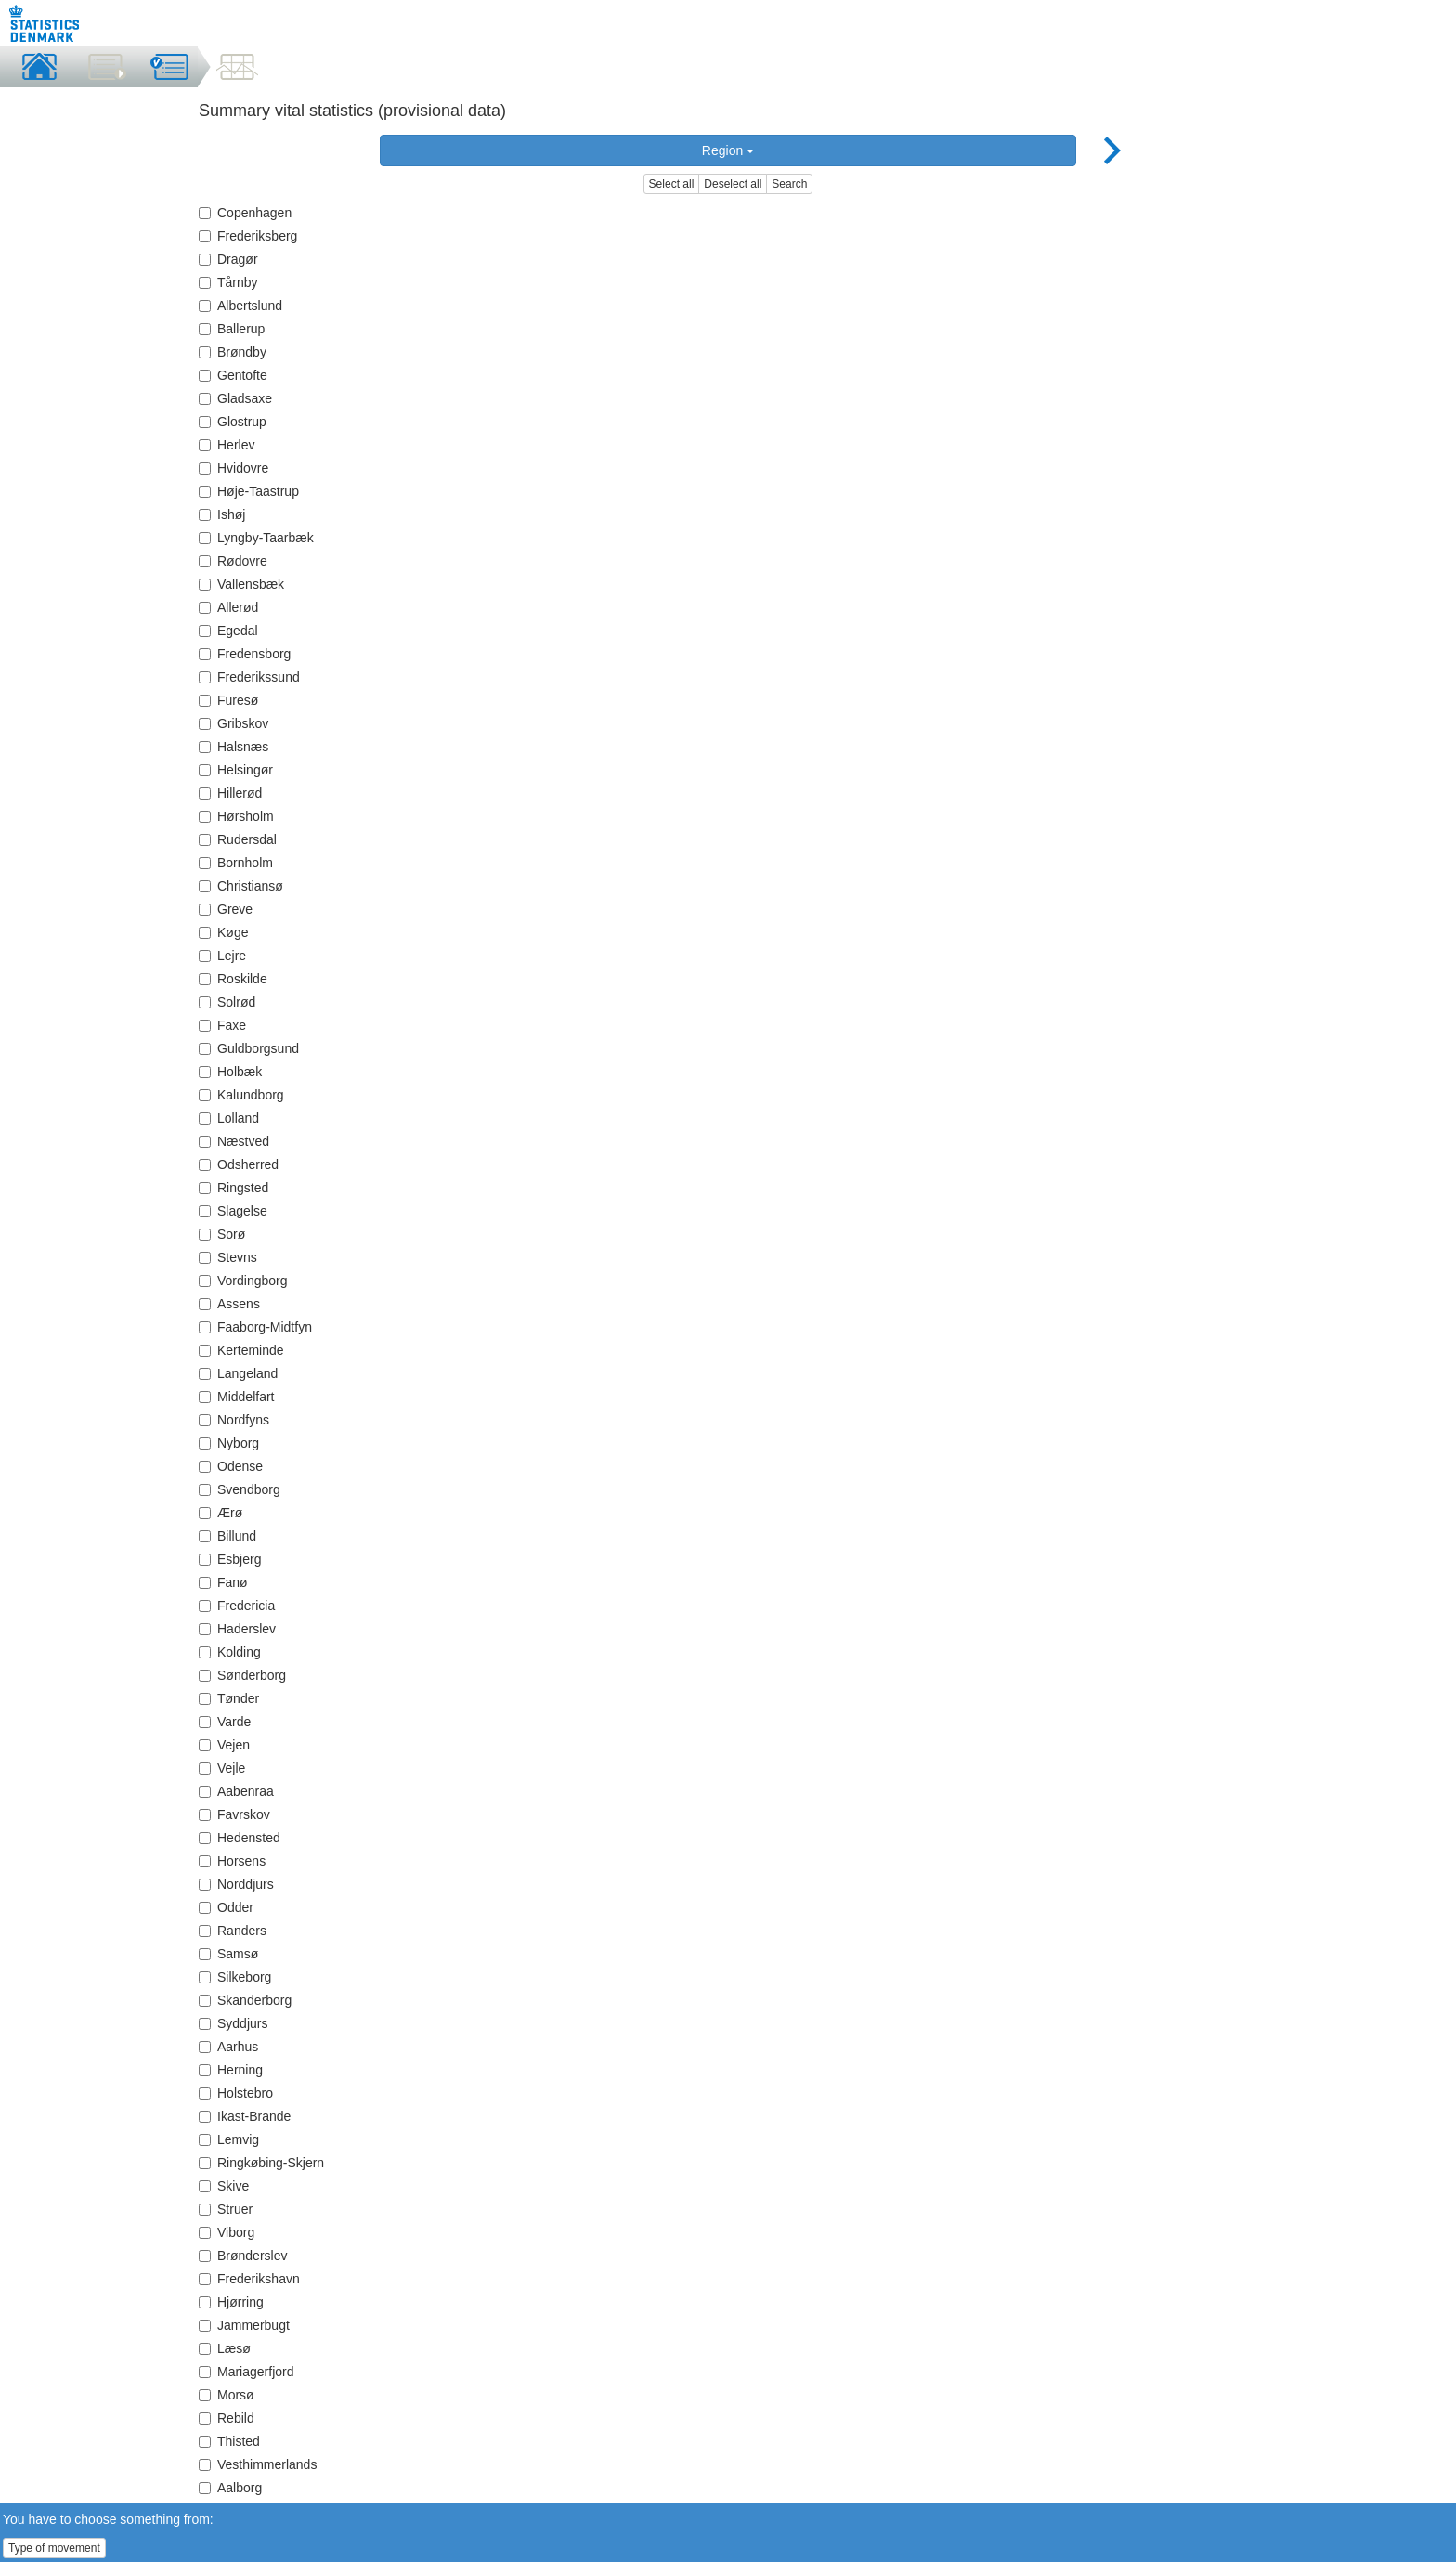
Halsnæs (233, 746)
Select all (672, 183)
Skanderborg (245, 2000)
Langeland (238, 1373)
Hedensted (239, 1837)
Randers (232, 1930)
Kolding (230, 1652)
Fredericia (237, 1605)
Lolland (229, 1118)
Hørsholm (236, 816)
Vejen (224, 1744)
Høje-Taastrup (249, 491)
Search (789, 183)
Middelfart (236, 1396)
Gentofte (233, 375)
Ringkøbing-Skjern (261, 2162)
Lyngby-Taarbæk (256, 537)
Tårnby (228, 282)
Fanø (223, 1582)
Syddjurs (233, 2023)
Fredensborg (245, 653)
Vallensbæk (241, 584)
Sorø (222, 1234)
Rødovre (233, 560)
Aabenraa (236, 1791)
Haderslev (237, 1628)
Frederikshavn (249, 2278)
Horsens (232, 1860)
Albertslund (240, 305)
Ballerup (232, 328)
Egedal (228, 630)
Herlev (226, 444)
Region (728, 150)
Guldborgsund (249, 1048)
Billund (227, 1535)
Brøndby (232, 352)
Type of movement (54, 2548)
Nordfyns (234, 1419)
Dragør (228, 259)
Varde (225, 1721)
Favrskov (234, 1814)
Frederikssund (249, 677)
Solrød (227, 1002)
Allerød (228, 607)
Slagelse (233, 1210)
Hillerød (230, 793)
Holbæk (230, 1071)
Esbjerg (230, 1559)
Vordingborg (243, 1280)
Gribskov (233, 723)
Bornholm (236, 862)
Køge (223, 932)
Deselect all (732, 183)
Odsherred (239, 1164)
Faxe (222, 1025)
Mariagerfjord (246, 2371)
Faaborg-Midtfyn (255, 1327)
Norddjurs (236, 1884)
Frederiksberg (248, 235)
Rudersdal (238, 839)
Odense (231, 1466)
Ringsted (233, 1187)
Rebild (226, 2418)
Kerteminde (241, 1350)
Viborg (226, 2232)
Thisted (229, 2441)
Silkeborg (235, 1977)
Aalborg (230, 2487)
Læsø (225, 2348)
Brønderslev (243, 2255)
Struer (226, 2209)
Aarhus (228, 2046)
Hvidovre (233, 468)
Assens (229, 1303)
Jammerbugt (244, 2325)
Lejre (222, 955)
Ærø (220, 1512)
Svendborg (239, 1489)
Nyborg (229, 1443)
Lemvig (229, 2139)
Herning (231, 2069)
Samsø (228, 1953)
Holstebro (236, 2093)
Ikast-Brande (245, 2116)
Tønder (229, 1698)
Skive (224, 2185)
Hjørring (231, 2302)
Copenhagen (245, 212)
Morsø (226, 2394)
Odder (226, 1907)
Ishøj (222, 514)
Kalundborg (241, 1094)
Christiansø (241, 885)
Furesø (228, 700)
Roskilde (233, 978)
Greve (226, 909)
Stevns (228, 1257)
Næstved (234, 1141)
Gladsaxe (235, 398)
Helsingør (236, 769)
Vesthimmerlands (258, 2464)
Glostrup (232, 421)
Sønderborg (242, 1675)
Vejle (222, 1768)
